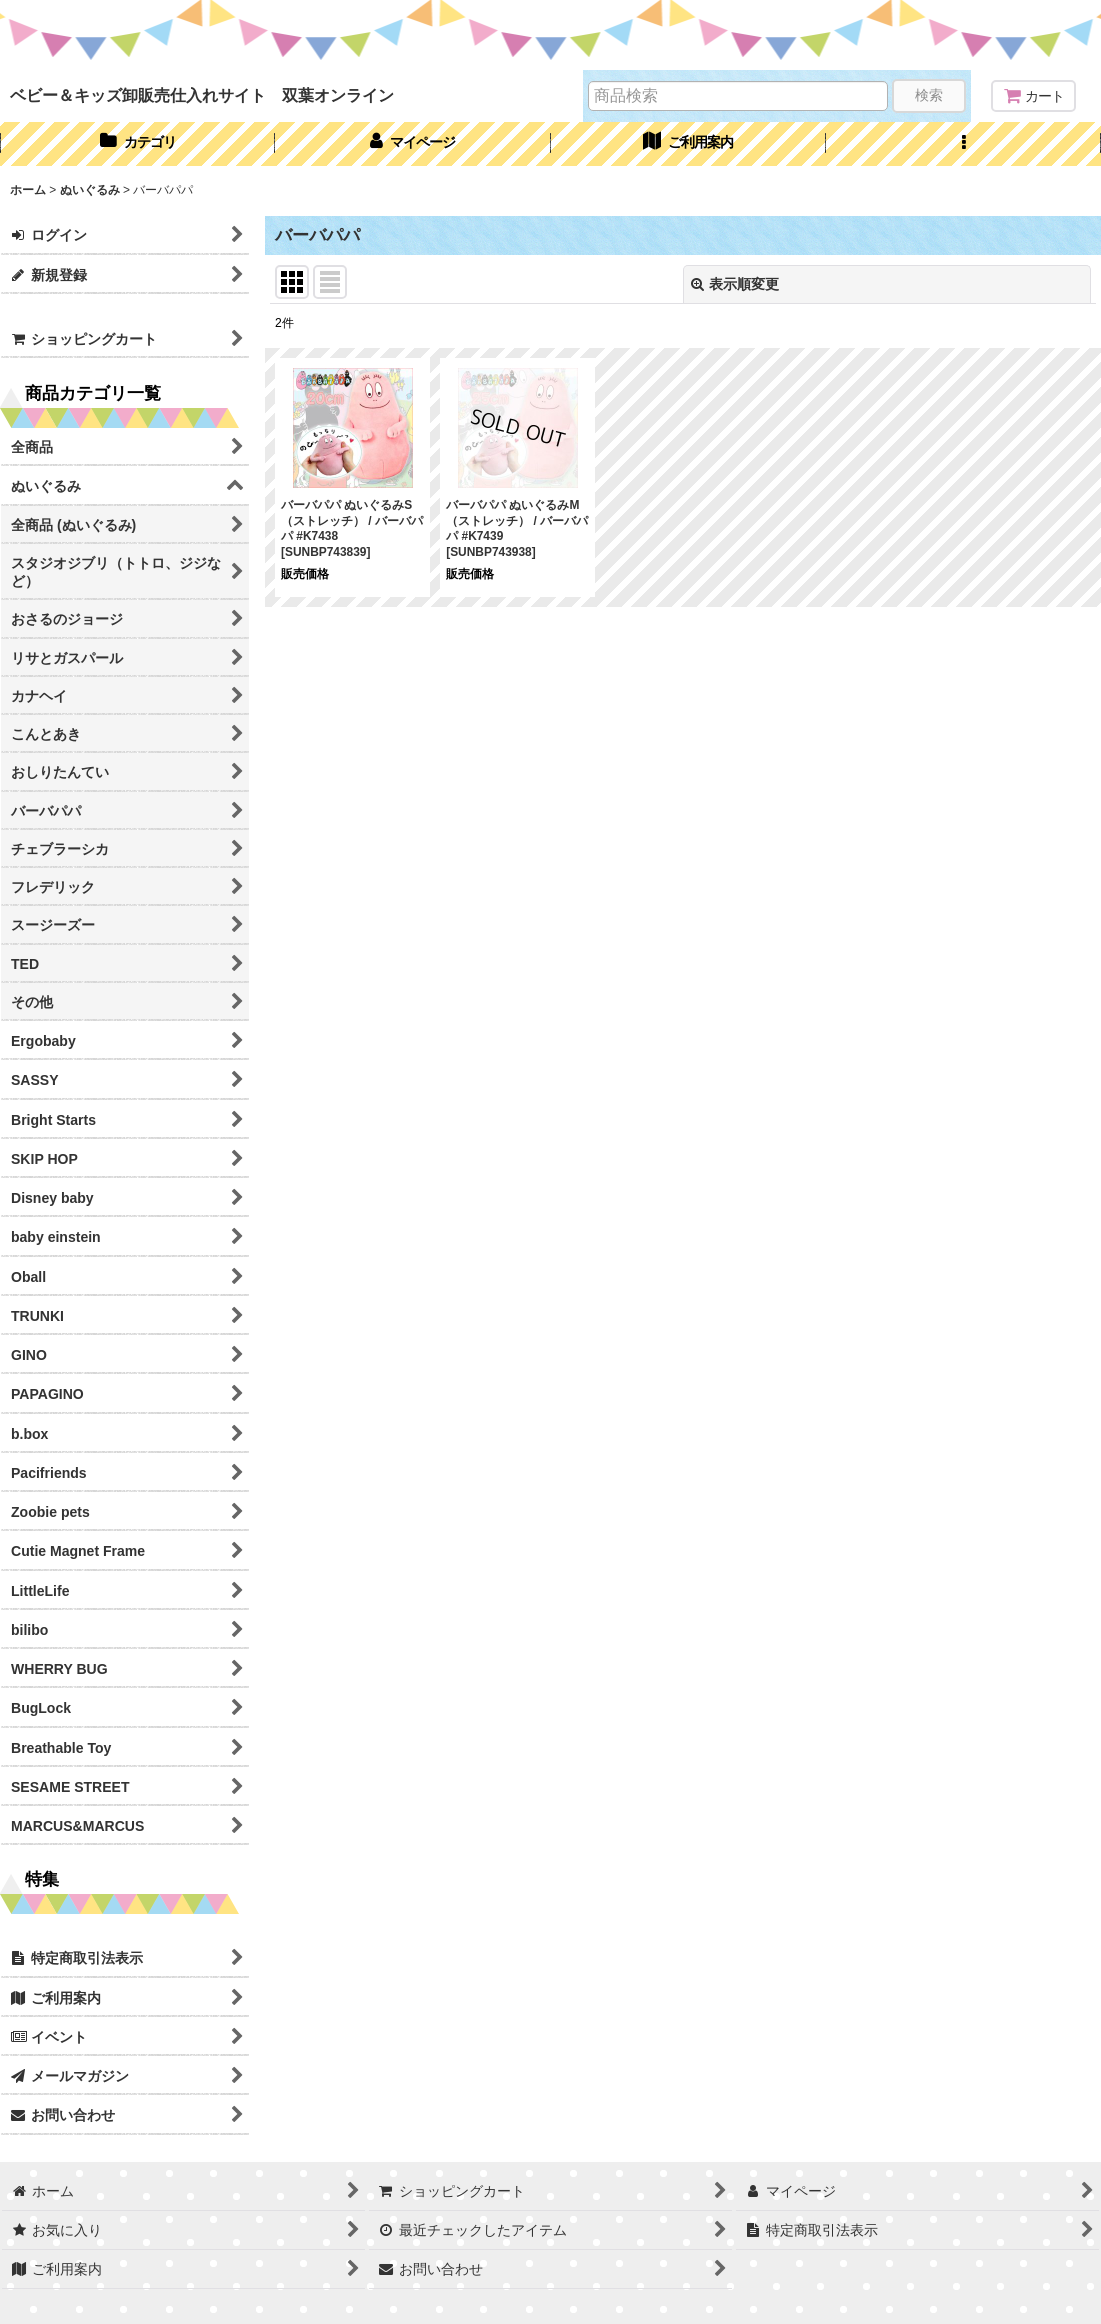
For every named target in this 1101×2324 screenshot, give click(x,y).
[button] (963, 144)
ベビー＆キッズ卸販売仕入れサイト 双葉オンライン (202, 95)
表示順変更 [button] (735, 284)
